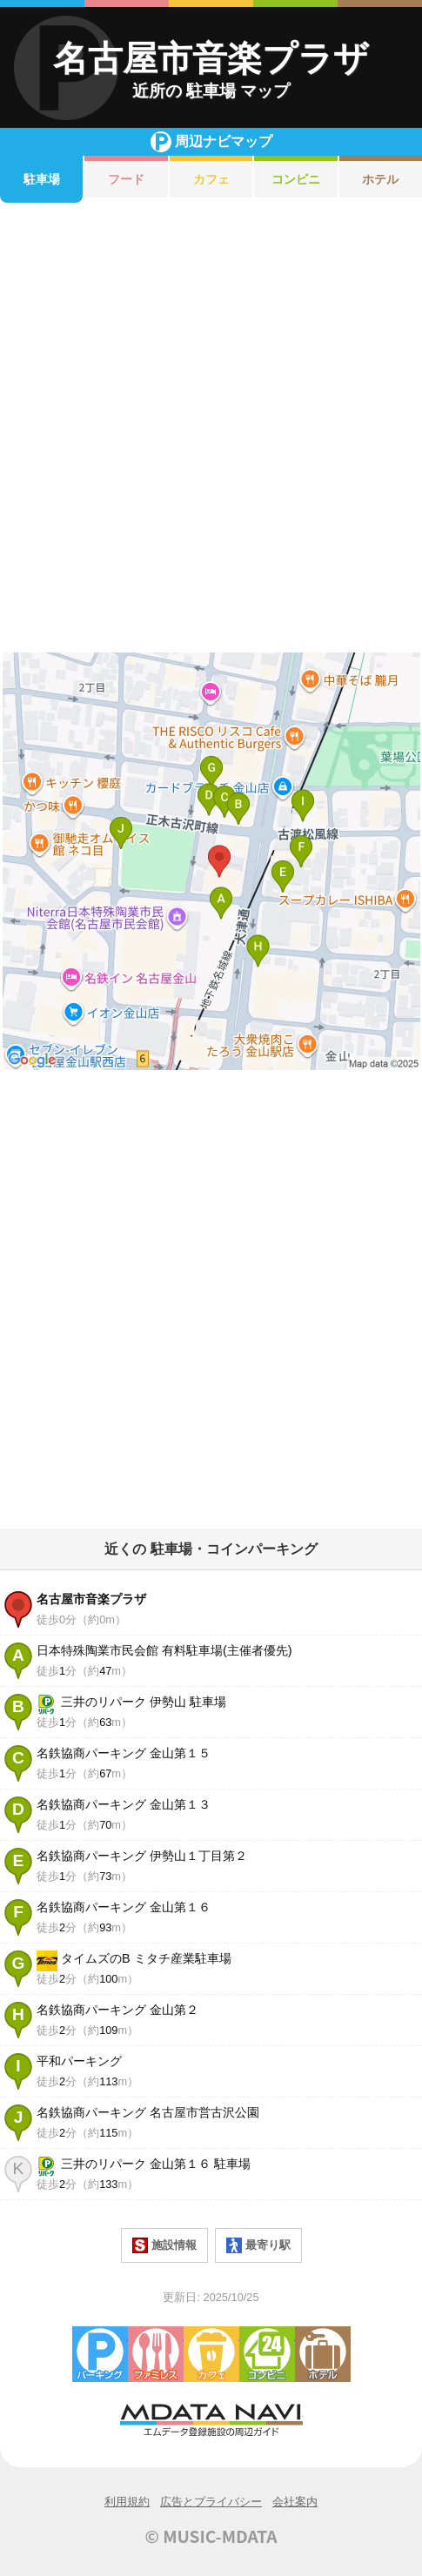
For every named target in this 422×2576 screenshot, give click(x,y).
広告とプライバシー (211, 2501)
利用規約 (127, 2501)
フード (126, 179)
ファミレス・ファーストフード (156, 2354)
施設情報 (164, 2245)
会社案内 (295, 2501)
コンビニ (295, 179)
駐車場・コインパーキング (100, 2354)
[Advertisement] (211, 428)
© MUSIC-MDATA (211, 2536)
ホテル (323, 2354)
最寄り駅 (258, 2245)
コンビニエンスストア (267, 2354)
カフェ (211, 179)
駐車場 (41, 179)
